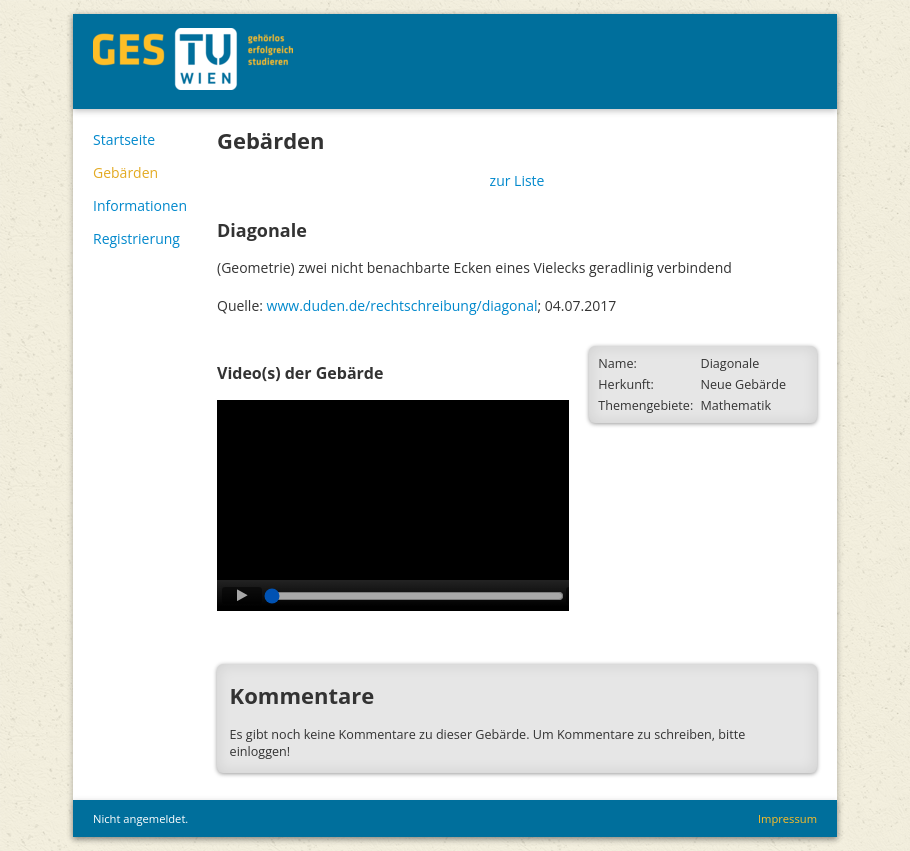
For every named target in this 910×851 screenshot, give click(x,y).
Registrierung (136, 238)
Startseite (124, 139)
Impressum (787, 818)
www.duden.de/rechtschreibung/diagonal (402, 305)
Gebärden (125, 172)
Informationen (140, 205)
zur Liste (517, 180)
